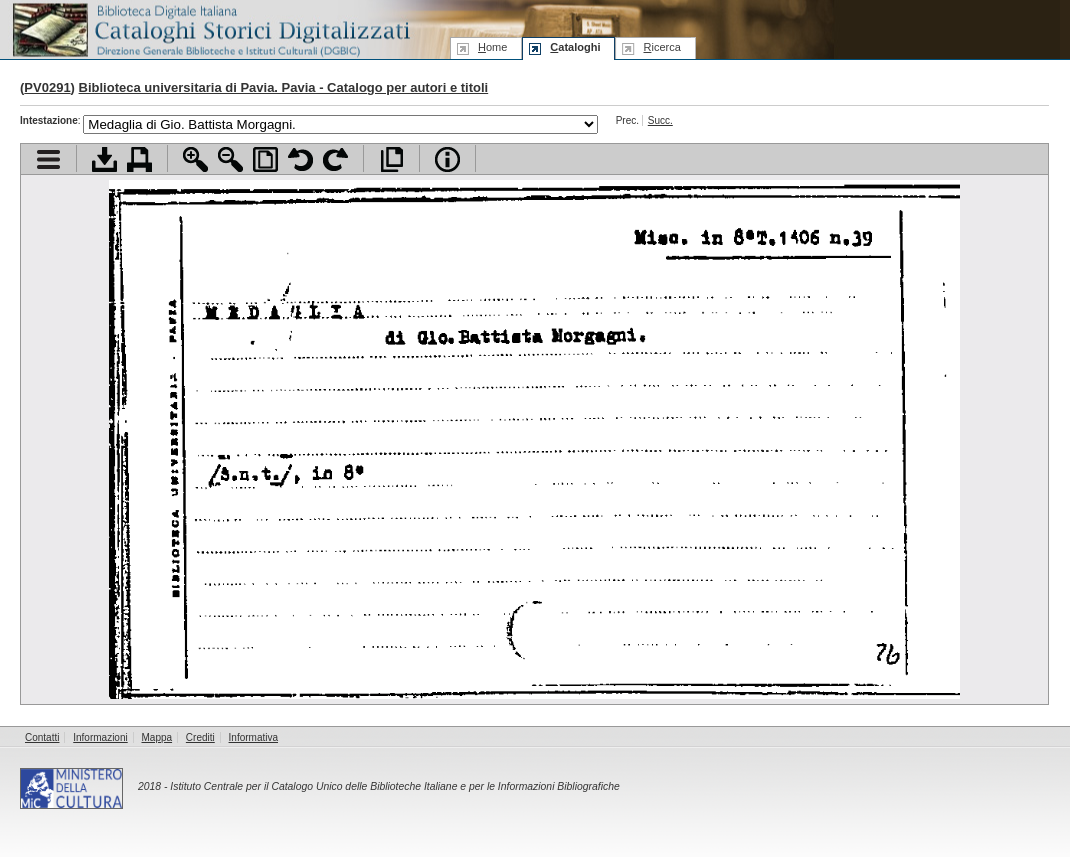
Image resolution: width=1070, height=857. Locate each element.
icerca (661, 47)
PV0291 (47, 87)
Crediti (200, 737)
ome (492, 47)
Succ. (660, 120)
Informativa (253, 737)
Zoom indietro (230, 159)
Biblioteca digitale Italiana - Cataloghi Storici (210, 28)
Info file (447, 159)
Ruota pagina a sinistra (300, 159)
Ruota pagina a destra (335, 159)
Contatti (42, 737)
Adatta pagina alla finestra (265, 159)
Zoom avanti (195, 159)
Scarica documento (104, 159)
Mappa (157, 737)
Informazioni (100, 737)
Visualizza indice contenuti (48, 159)
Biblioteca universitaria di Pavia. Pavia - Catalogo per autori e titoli (284, 87)
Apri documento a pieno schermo (391, 159)
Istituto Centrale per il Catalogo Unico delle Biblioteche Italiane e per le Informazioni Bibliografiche (394, 786)
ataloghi (575, 47)
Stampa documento (139, 159)
